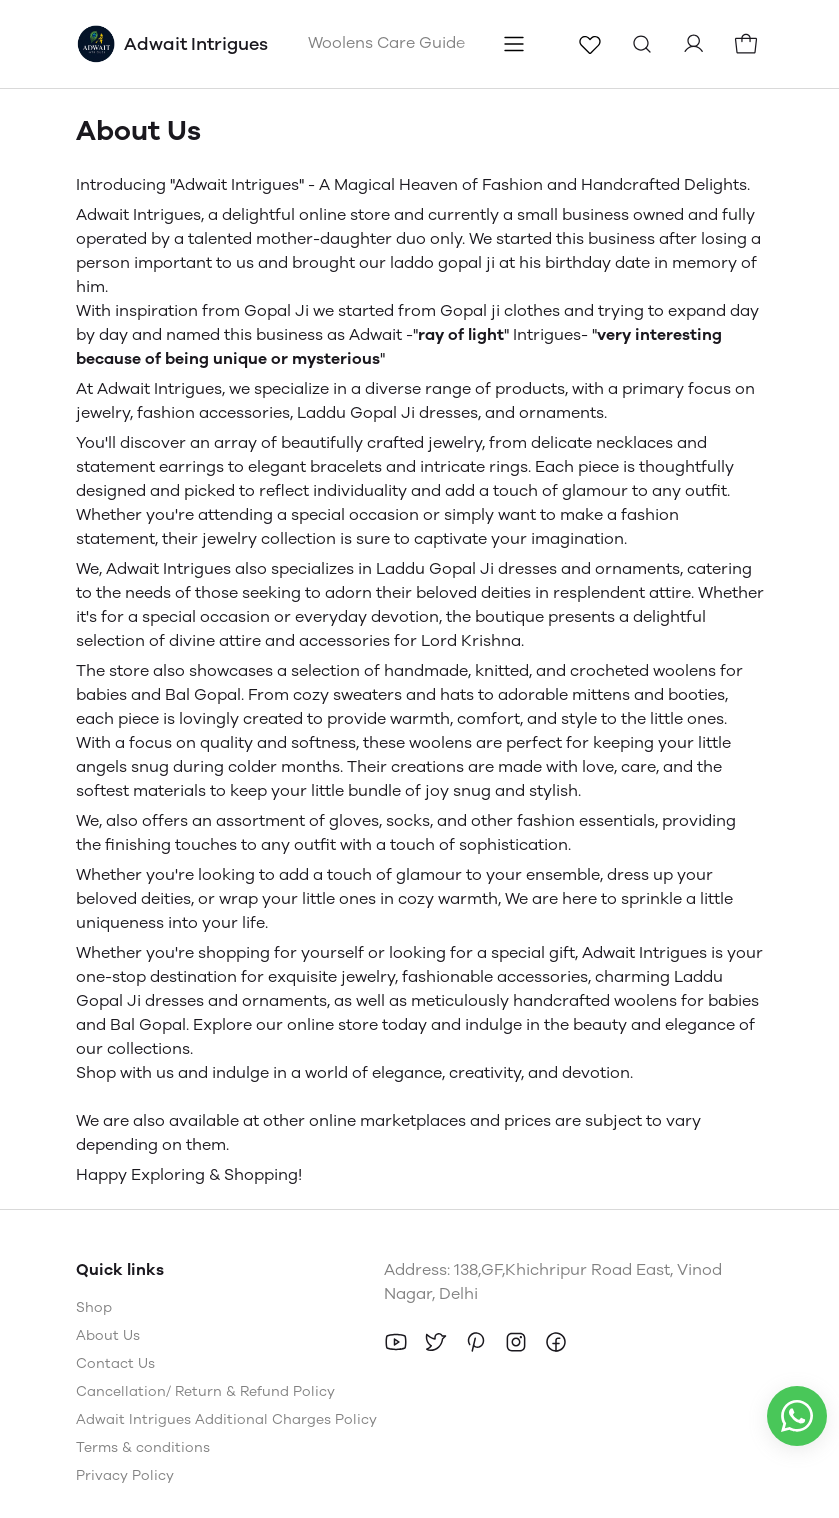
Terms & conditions (143, 1447)
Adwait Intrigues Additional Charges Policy (226, 1419)
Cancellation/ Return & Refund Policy (205, 1391)
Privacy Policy (125, 1475)
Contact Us (115, 1363)
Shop (94, 1307)
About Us (108, 1335)
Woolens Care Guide (386, 42)
